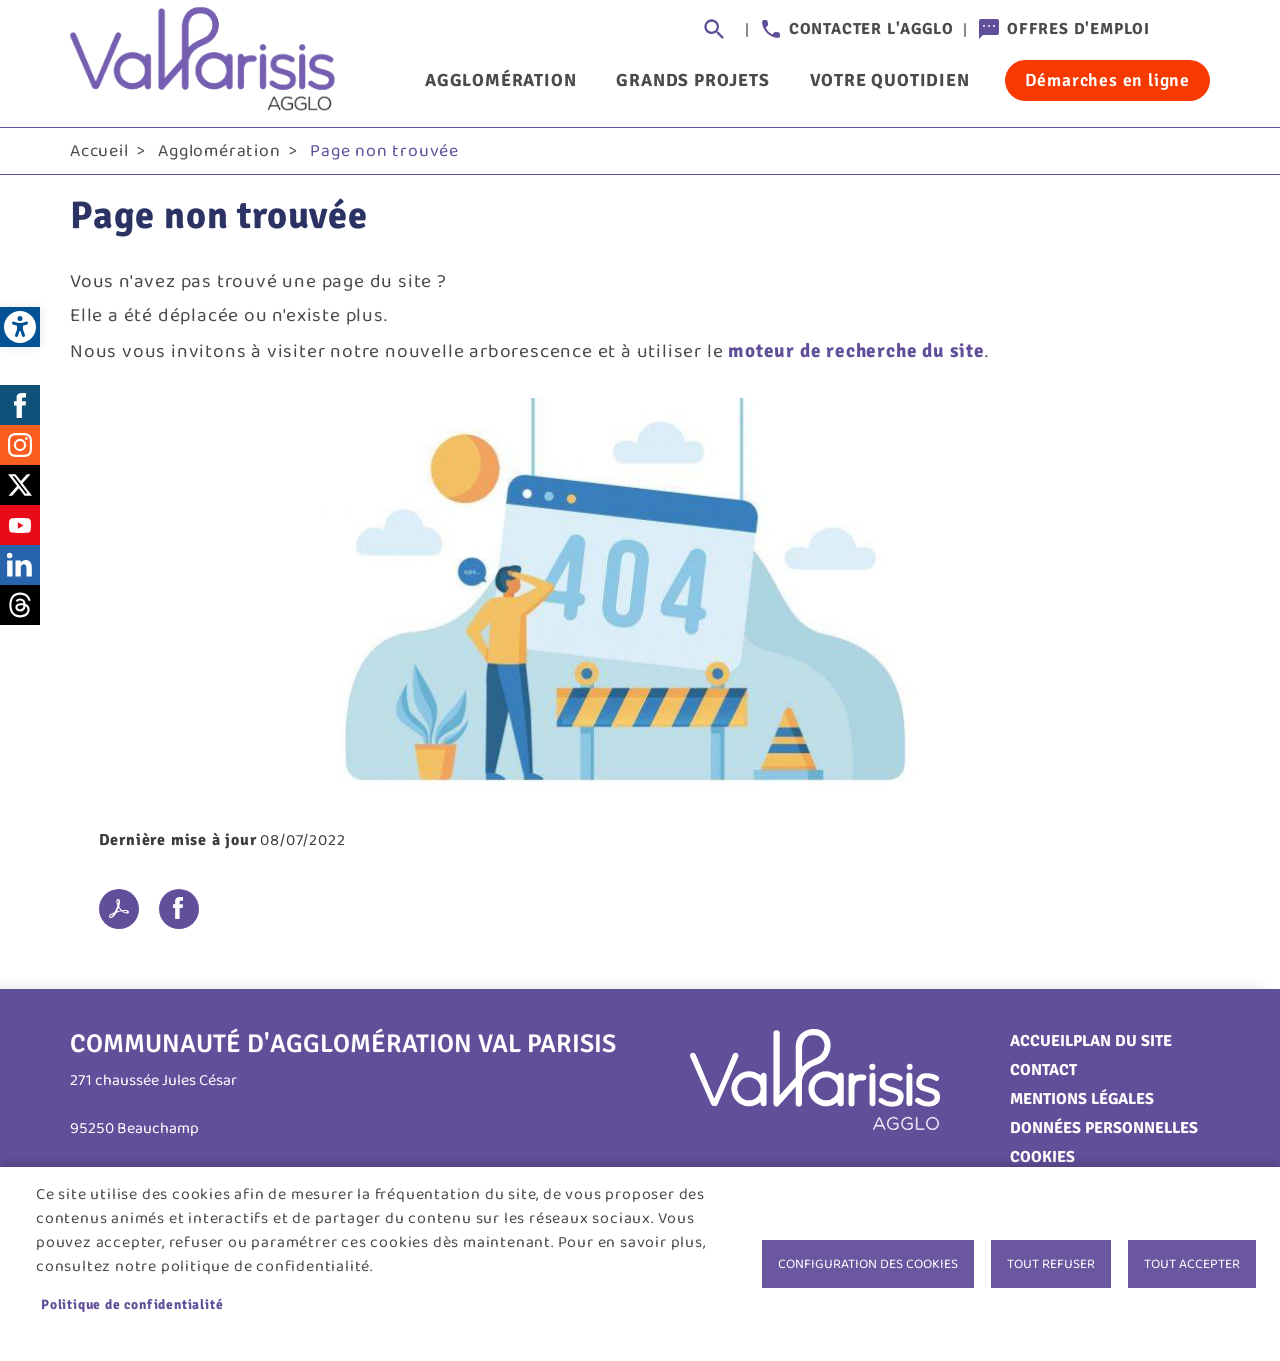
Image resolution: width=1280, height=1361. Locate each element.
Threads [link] (20, 605)
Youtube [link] (20, 525)
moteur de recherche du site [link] (856, 351)
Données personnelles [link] (1104, 1128)
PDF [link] (119, 909)
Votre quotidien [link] (890, 80)
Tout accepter (1192, 1264)
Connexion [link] (1190, 30)
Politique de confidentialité (132, 1304)
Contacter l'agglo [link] (871, 29)
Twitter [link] (20, 485)
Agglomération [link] (500, 80)
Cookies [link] (1042, 1157)
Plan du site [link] (1122, 1041)
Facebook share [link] (179, 909)
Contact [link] (1043, 1070)
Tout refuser (1051, 1264)
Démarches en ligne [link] (1107, 80)
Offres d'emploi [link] (1078, 29)
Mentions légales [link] (1082, 1099)
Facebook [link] (20, 405)
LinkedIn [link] (20, 565)
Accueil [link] (99, 151)
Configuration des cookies (868, 1264)
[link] (20, 327)
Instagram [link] (20, 445)
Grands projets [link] (692, 80)
